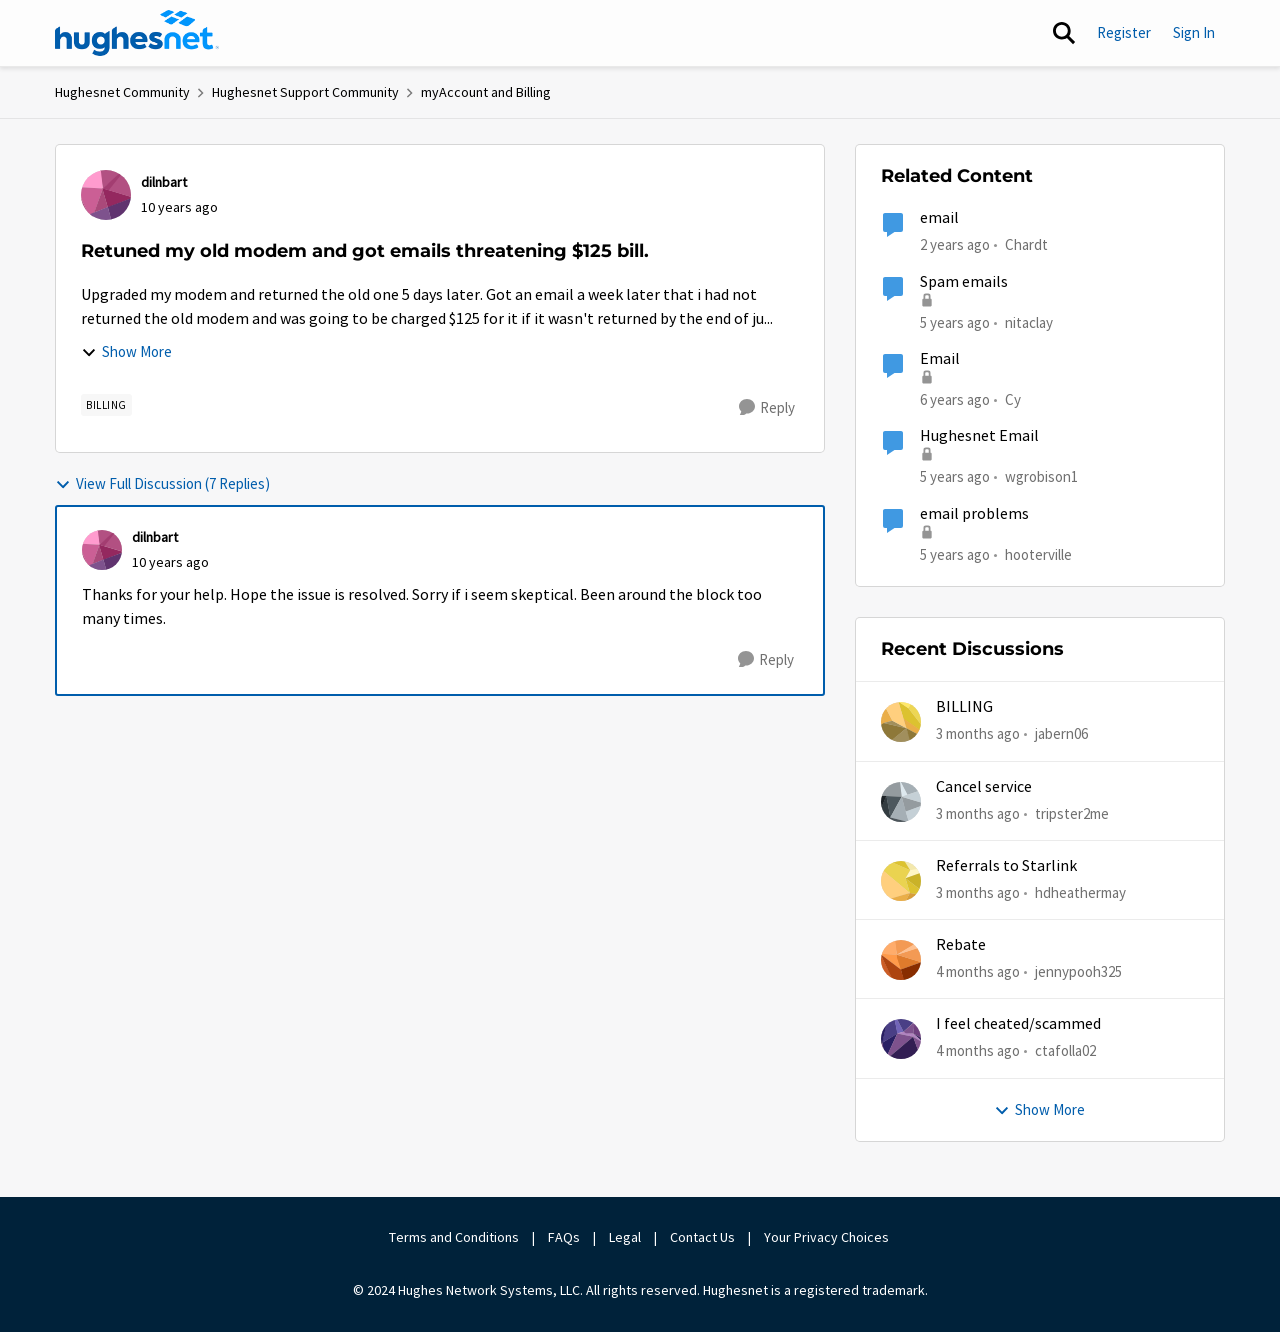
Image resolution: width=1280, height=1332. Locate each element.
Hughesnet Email (979, 436)
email (939, 218)
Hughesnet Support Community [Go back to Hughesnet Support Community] (305, 92)
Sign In (1194, 32)
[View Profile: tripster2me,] (901, 802)
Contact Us (702, 1237)
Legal (625, 1237)
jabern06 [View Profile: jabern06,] (1061, 733)
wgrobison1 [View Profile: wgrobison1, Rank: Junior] (1041, 476)
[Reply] (767, 408)
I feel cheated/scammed (1018, 1024)
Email (940, 359)
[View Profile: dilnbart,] (106, 195)
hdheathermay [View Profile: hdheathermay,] (1080, 892)
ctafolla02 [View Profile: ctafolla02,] (1065, 1050)
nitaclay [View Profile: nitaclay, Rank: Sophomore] (1029, 321)
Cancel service (984, 787)
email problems (974, 514)
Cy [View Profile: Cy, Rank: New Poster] (1013, 399)
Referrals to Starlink (1006, 866)
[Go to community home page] (137, 33)
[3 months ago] (978, 734)
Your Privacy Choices (828, 1237)
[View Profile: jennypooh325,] (901, 960)
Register (1124, 32)
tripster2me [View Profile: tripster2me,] (1072, 812)
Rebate (961, 945)
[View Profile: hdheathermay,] (901, 881)
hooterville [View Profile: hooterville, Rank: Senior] (1038, 553)
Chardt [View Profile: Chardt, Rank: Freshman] (1026, 244)
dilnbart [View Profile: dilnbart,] (164, 182)
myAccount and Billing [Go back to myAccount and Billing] (486, 92)
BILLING (964, 707)
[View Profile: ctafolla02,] (901, 1039)
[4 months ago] (978, 972)
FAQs (564, 1237)
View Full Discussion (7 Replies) (162, 483)
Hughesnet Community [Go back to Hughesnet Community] (122, 92)
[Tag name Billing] (106, 405)
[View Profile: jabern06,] (901, 722)
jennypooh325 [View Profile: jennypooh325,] (1078, 971)
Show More (126, 351)
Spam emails (964, 282)
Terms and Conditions (454, 1237)
